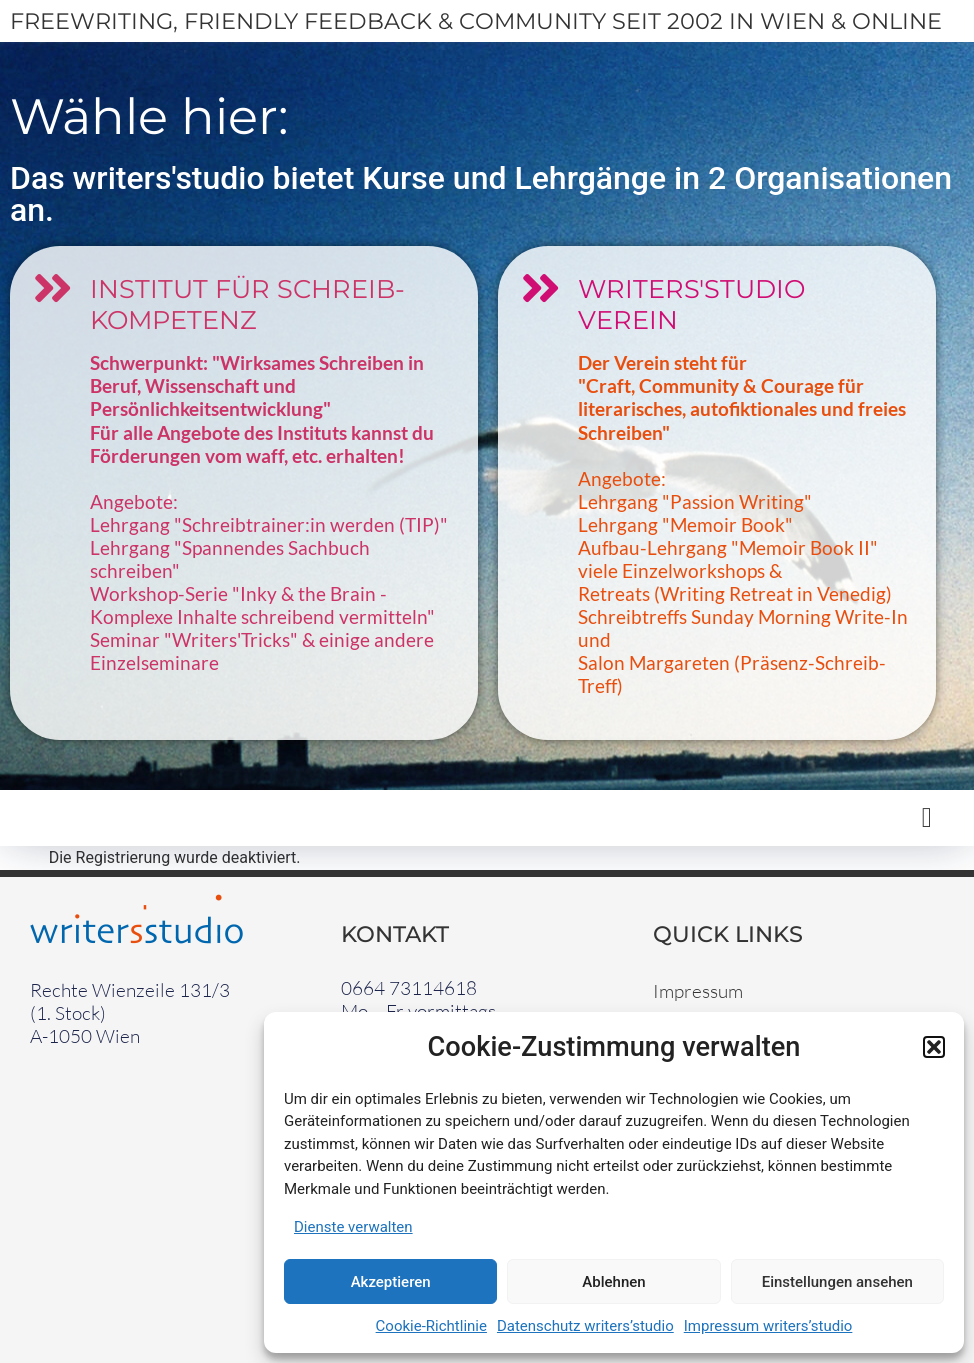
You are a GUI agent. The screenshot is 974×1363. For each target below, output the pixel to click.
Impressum (698, 991)
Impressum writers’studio (768, 1326)
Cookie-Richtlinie (431, 1326)
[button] (934, 1047)
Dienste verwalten (353, 1227)
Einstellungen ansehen (837, 1282)
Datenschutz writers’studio (585, 1326)
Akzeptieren (391, 1282)
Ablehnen (613, 1282)
